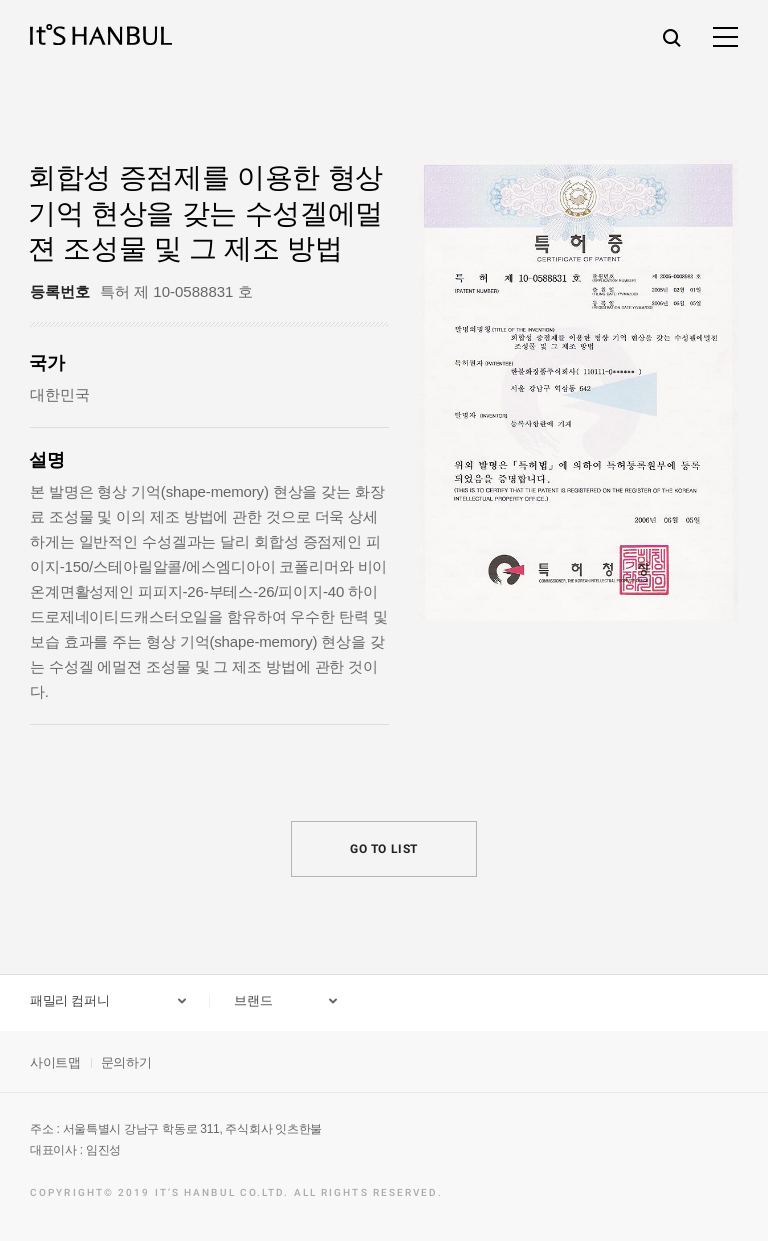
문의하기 (126, 1062)
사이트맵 (55, 1062)
